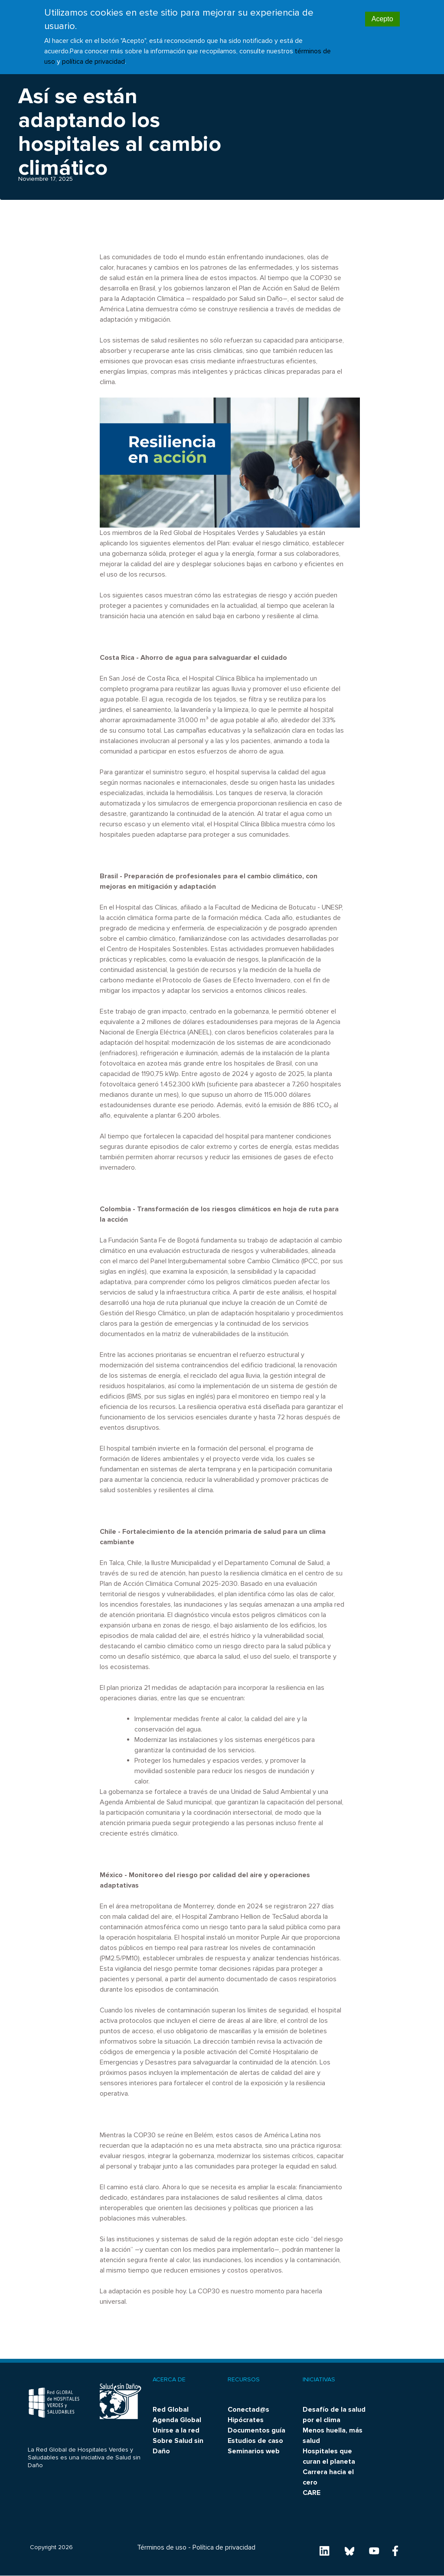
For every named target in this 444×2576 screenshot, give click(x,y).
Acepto (382, 11)
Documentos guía (256, 2430)
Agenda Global (177, 2420)
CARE (311, 2492)
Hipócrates (246, 2420)
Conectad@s (248, 2409)
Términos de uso (161, 2547)
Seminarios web (254, 2451)
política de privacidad (93, 54)
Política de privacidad (224, 2547)
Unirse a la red (176, 2430)
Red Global (171, 2409)
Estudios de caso (255, 2440)
